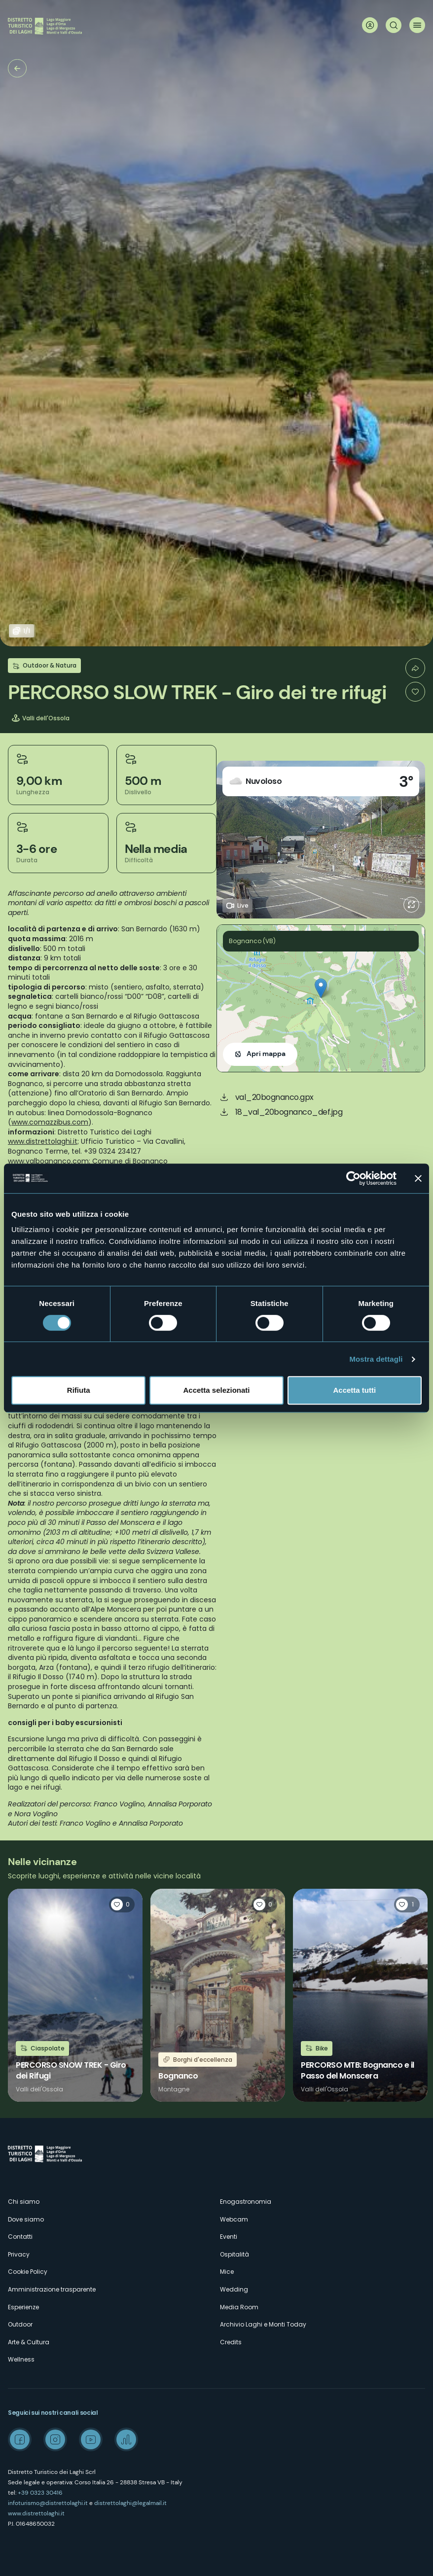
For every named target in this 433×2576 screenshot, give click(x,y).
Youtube (91, 2439)
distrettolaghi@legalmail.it (130, 2503)
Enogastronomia (245, 2201)
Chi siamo (23, 2201)
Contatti (20, 2236)
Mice (227, 2271)
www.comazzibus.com (49, 1122)
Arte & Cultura (28, 2342)
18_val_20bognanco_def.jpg (289, 1112)
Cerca (393, 25)
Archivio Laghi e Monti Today (263, 2324)
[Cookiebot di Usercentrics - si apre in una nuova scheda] (353, 1178)
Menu (417, 25)
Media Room (239, 2307)
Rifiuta (78, 1390)
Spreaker (126, 2439)
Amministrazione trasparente (52, 2289)
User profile (370, 25)
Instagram (55, 2439)
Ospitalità (234, 2254)
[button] (321, 988)
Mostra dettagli (375, 1359)
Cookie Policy (27, 2271)
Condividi (415, 668)
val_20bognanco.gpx (274, 1097)
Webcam (234, 2219)
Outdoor (20, 2324)
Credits (231, 2342)
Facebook (20, 2439)
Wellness (21, 2359)
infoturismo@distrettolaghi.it (48, 2503)
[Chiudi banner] (418, 1178)
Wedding (234, 2289)
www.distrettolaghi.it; (43, 1141)
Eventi (228, 2236)
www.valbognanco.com (48, 1161)
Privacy (19, 2254)
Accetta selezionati (216, 1390)
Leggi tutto (75, 1995)
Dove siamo (26, 2219)
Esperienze (23, 2307)
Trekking (17, 68)
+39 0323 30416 (40, 2493)
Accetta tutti (354, 1390)
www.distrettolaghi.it (36, 2513)
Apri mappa (266, 1053)
